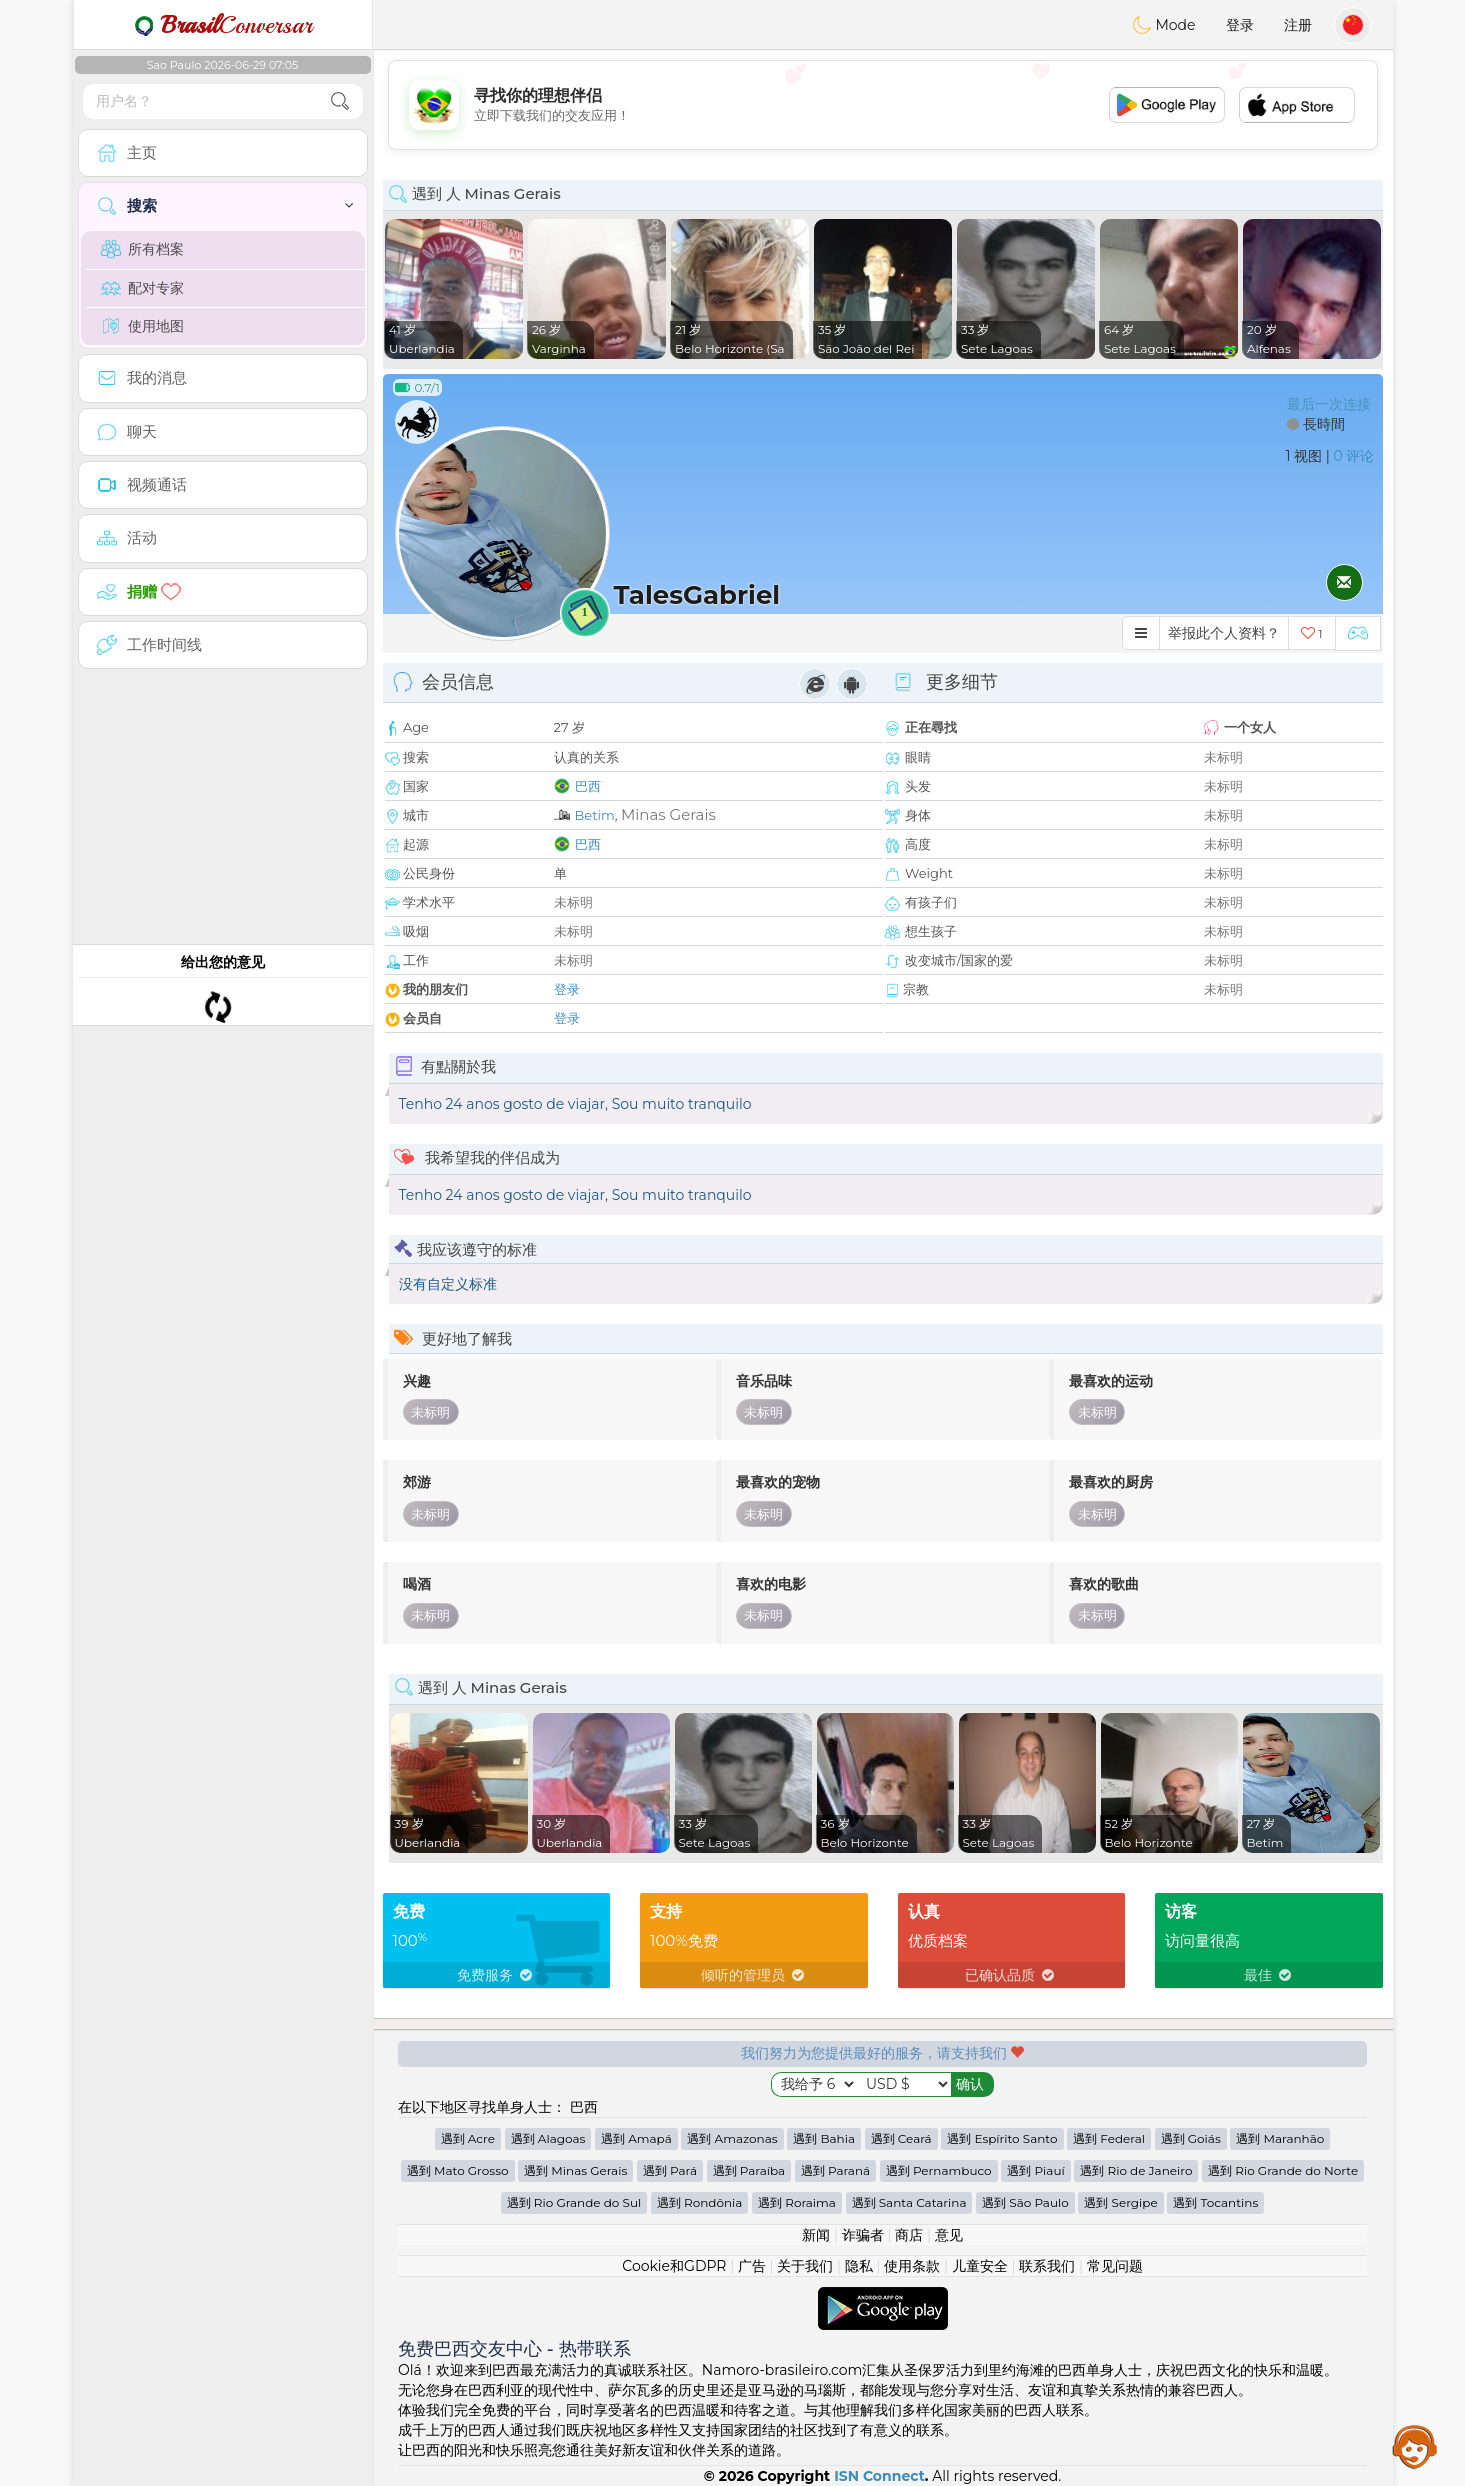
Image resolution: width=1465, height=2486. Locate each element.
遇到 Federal (1109, 2138)
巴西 (588, 786)
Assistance (1415, 2446)
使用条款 (912, 2266)
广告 (752, 2266)
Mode (1164, 25)
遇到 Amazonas (732, 2138)
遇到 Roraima (797, 2202)
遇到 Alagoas (548, 2138)
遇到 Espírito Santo (1002, 2138)
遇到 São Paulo (1025, 2202)
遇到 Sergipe (1120, 2202)
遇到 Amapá (636, 2138)
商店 (909, 2235)
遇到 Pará (670, 2170)
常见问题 (1115, 2266)
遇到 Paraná (835, 2170)
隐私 (859, 2266)
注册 (1298, 25)
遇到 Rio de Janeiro (1136, 2170)
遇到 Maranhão (1280, 2138)
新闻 (816, 2235)
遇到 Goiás (1191, 2138)
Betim (595, 815)
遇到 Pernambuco (939, 2170)
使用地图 (142, 326)
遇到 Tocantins (1215, 2202)
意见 (949, 2235)
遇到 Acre (468, 2138)
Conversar (223, 25)
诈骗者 (863, 2235)
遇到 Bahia (824, 2138)
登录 (1240, 25)
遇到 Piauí (1035, 2170)
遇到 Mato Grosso (458, 2170)
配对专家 (142, 288)
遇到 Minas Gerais (575, 2170)
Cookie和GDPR (674, 2266)
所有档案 (142, 249)
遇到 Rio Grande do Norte (1283, 2170)
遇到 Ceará (901, 2138)
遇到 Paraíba (749, 2170)
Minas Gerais (668, 814)
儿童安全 (980, 2266)
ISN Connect (879, 2476)
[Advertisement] (883, 105)
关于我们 (805, 2266)
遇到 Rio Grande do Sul (574, 2202)
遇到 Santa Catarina (909, 2202)
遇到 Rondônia (700, 2202)
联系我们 (1047, 2266)
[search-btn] (340, 101)
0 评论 (1354, 456)
